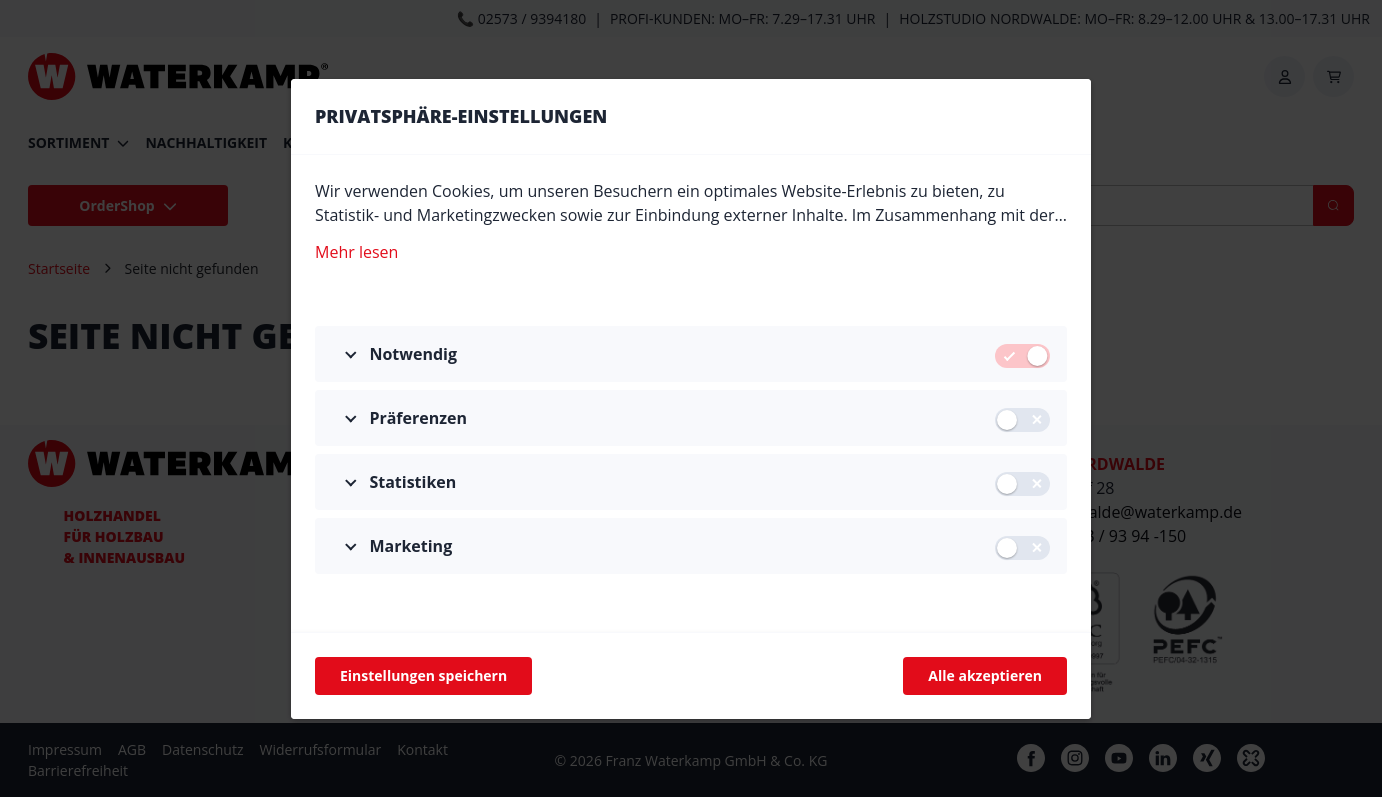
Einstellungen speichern (423, 675)
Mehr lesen (356, 251)
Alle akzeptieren (985, 675)
